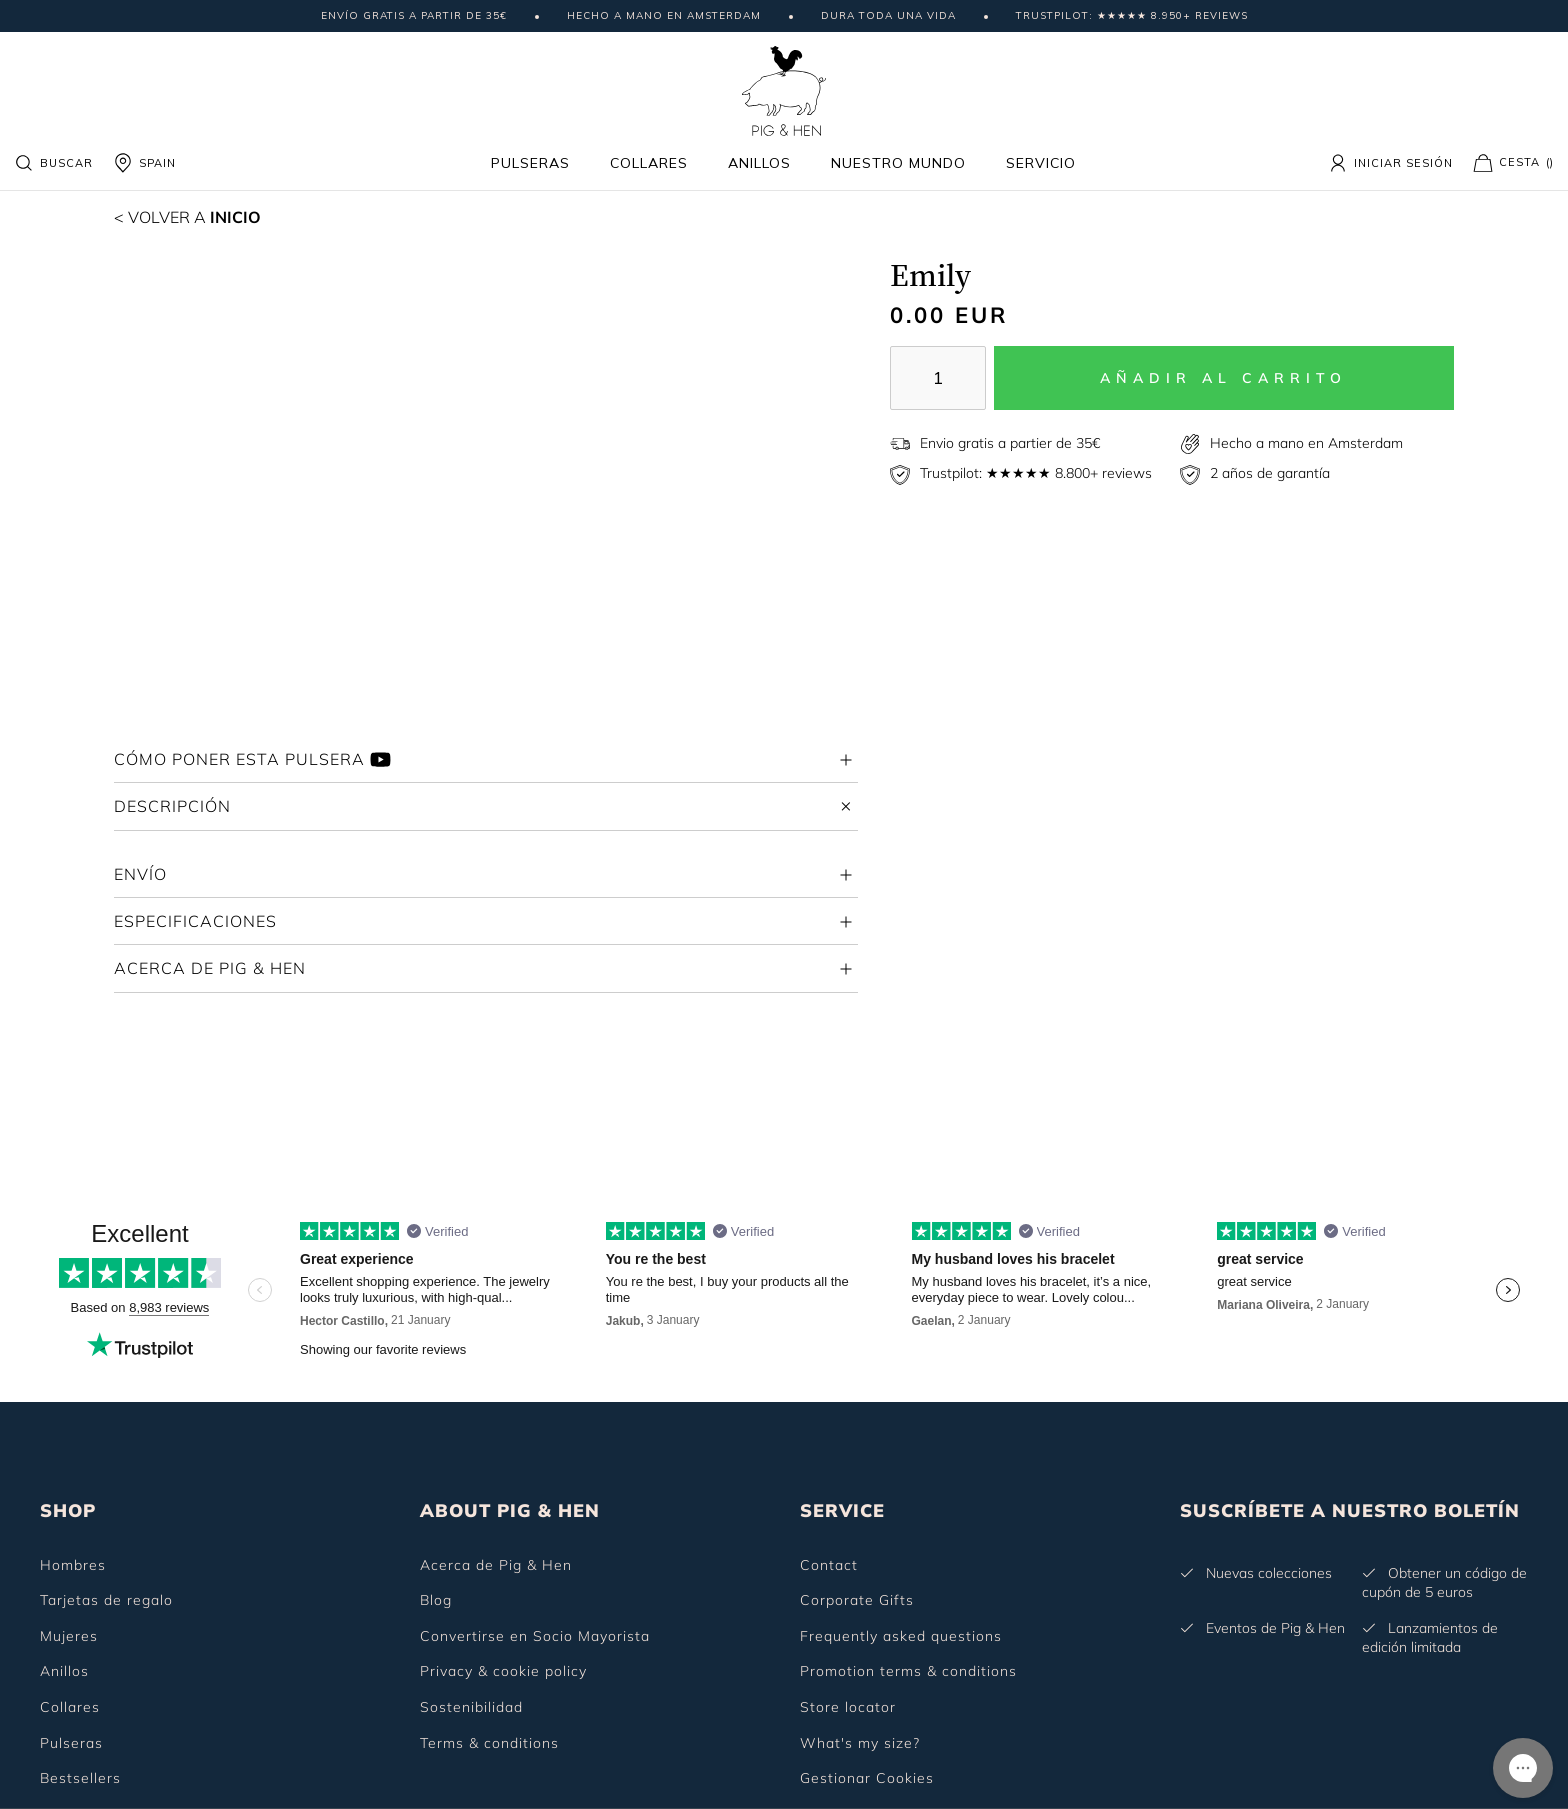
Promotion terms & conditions (908, 1671)
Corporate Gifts (857, 1600)
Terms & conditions (489, 1743)
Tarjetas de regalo (106, 1600)
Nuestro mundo (898, 163)
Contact (829, 1565)
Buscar (53, 163)
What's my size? (860, 1743)
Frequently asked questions (901, 1636)
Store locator (848, 1707)
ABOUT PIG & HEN (510, 1510)
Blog (436, 1600)
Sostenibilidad (471, 1707)
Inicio (187, 217)
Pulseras (530, 163)
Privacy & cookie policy (503, 1671)
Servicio (1041, 163)
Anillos (759, 163)
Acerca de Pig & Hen (496, 1565)
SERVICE (842, 1510)
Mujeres (69, 1636)
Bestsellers (80, 1778)
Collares (649, 163)
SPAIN (144, 163)
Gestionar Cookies (867, 1778)
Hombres (73, 1565)
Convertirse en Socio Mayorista (535, 1636)
